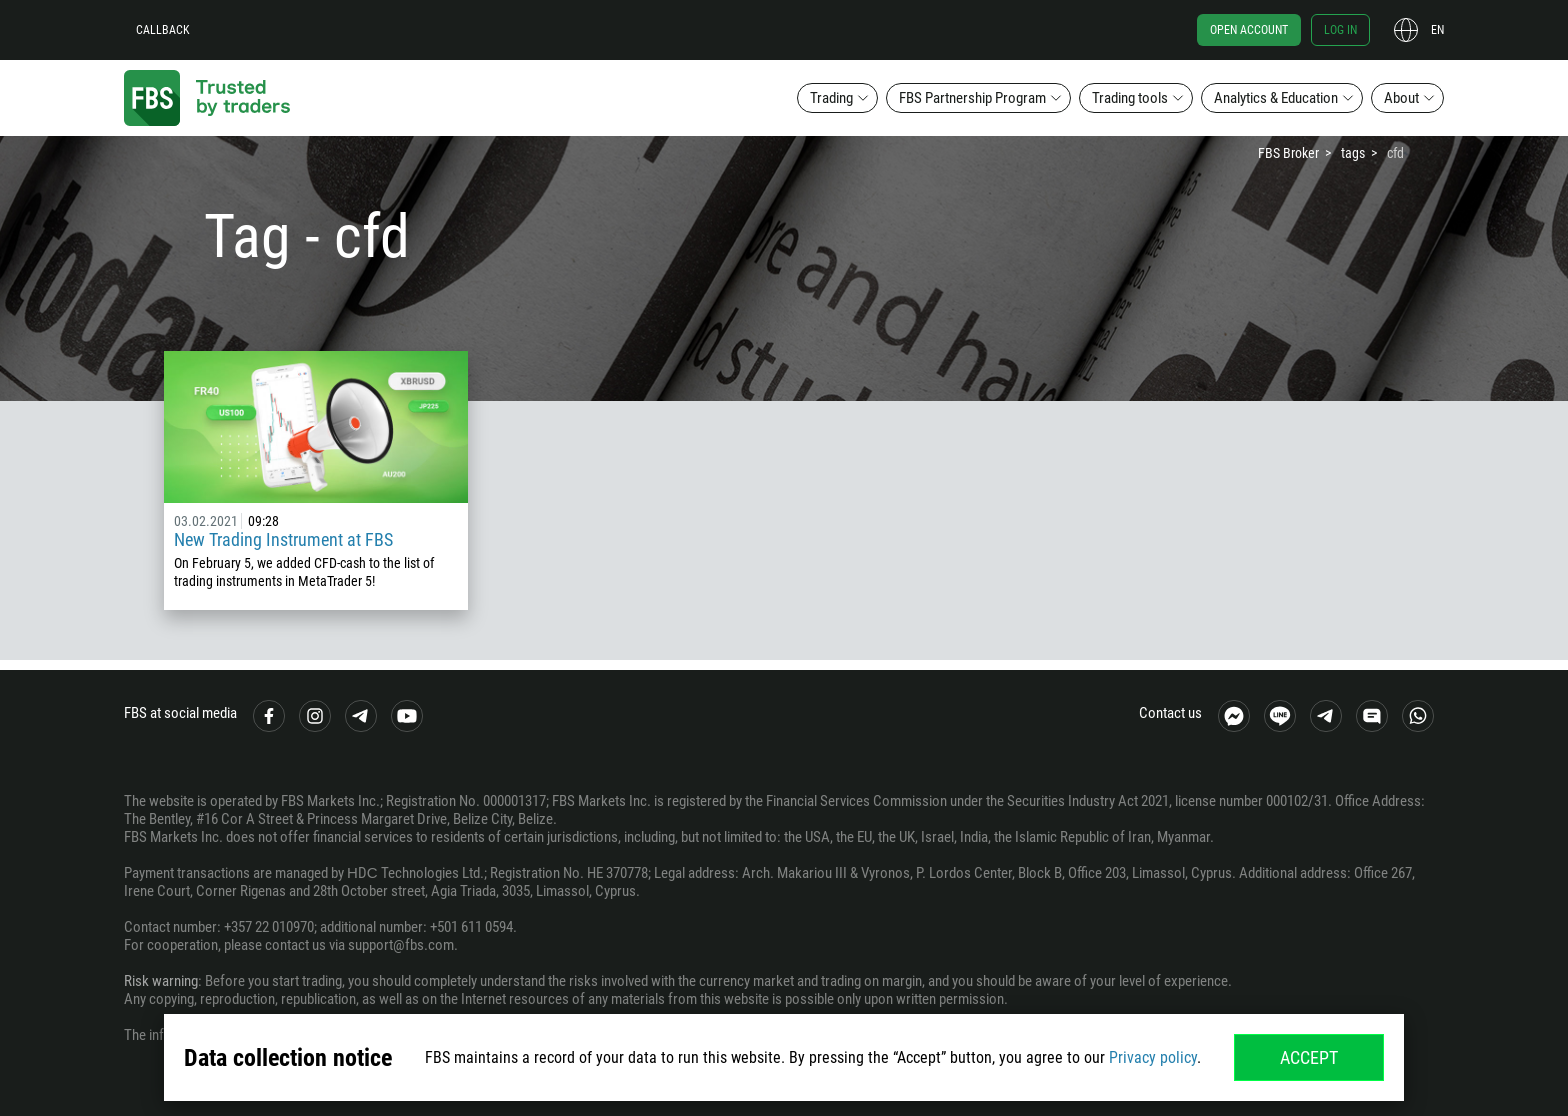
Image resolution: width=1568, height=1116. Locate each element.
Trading (831, 98)
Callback (163, 30)
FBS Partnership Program (972, 98)
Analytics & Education (1276, 98)
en (1437, 30)
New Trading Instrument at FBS (283, 539)
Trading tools (1130, 98)
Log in (1340, 30)
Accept (1309, 1057)
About (1401, 98)
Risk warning (161, 981)
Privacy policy (1153, 1057)
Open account (1249, 30)
